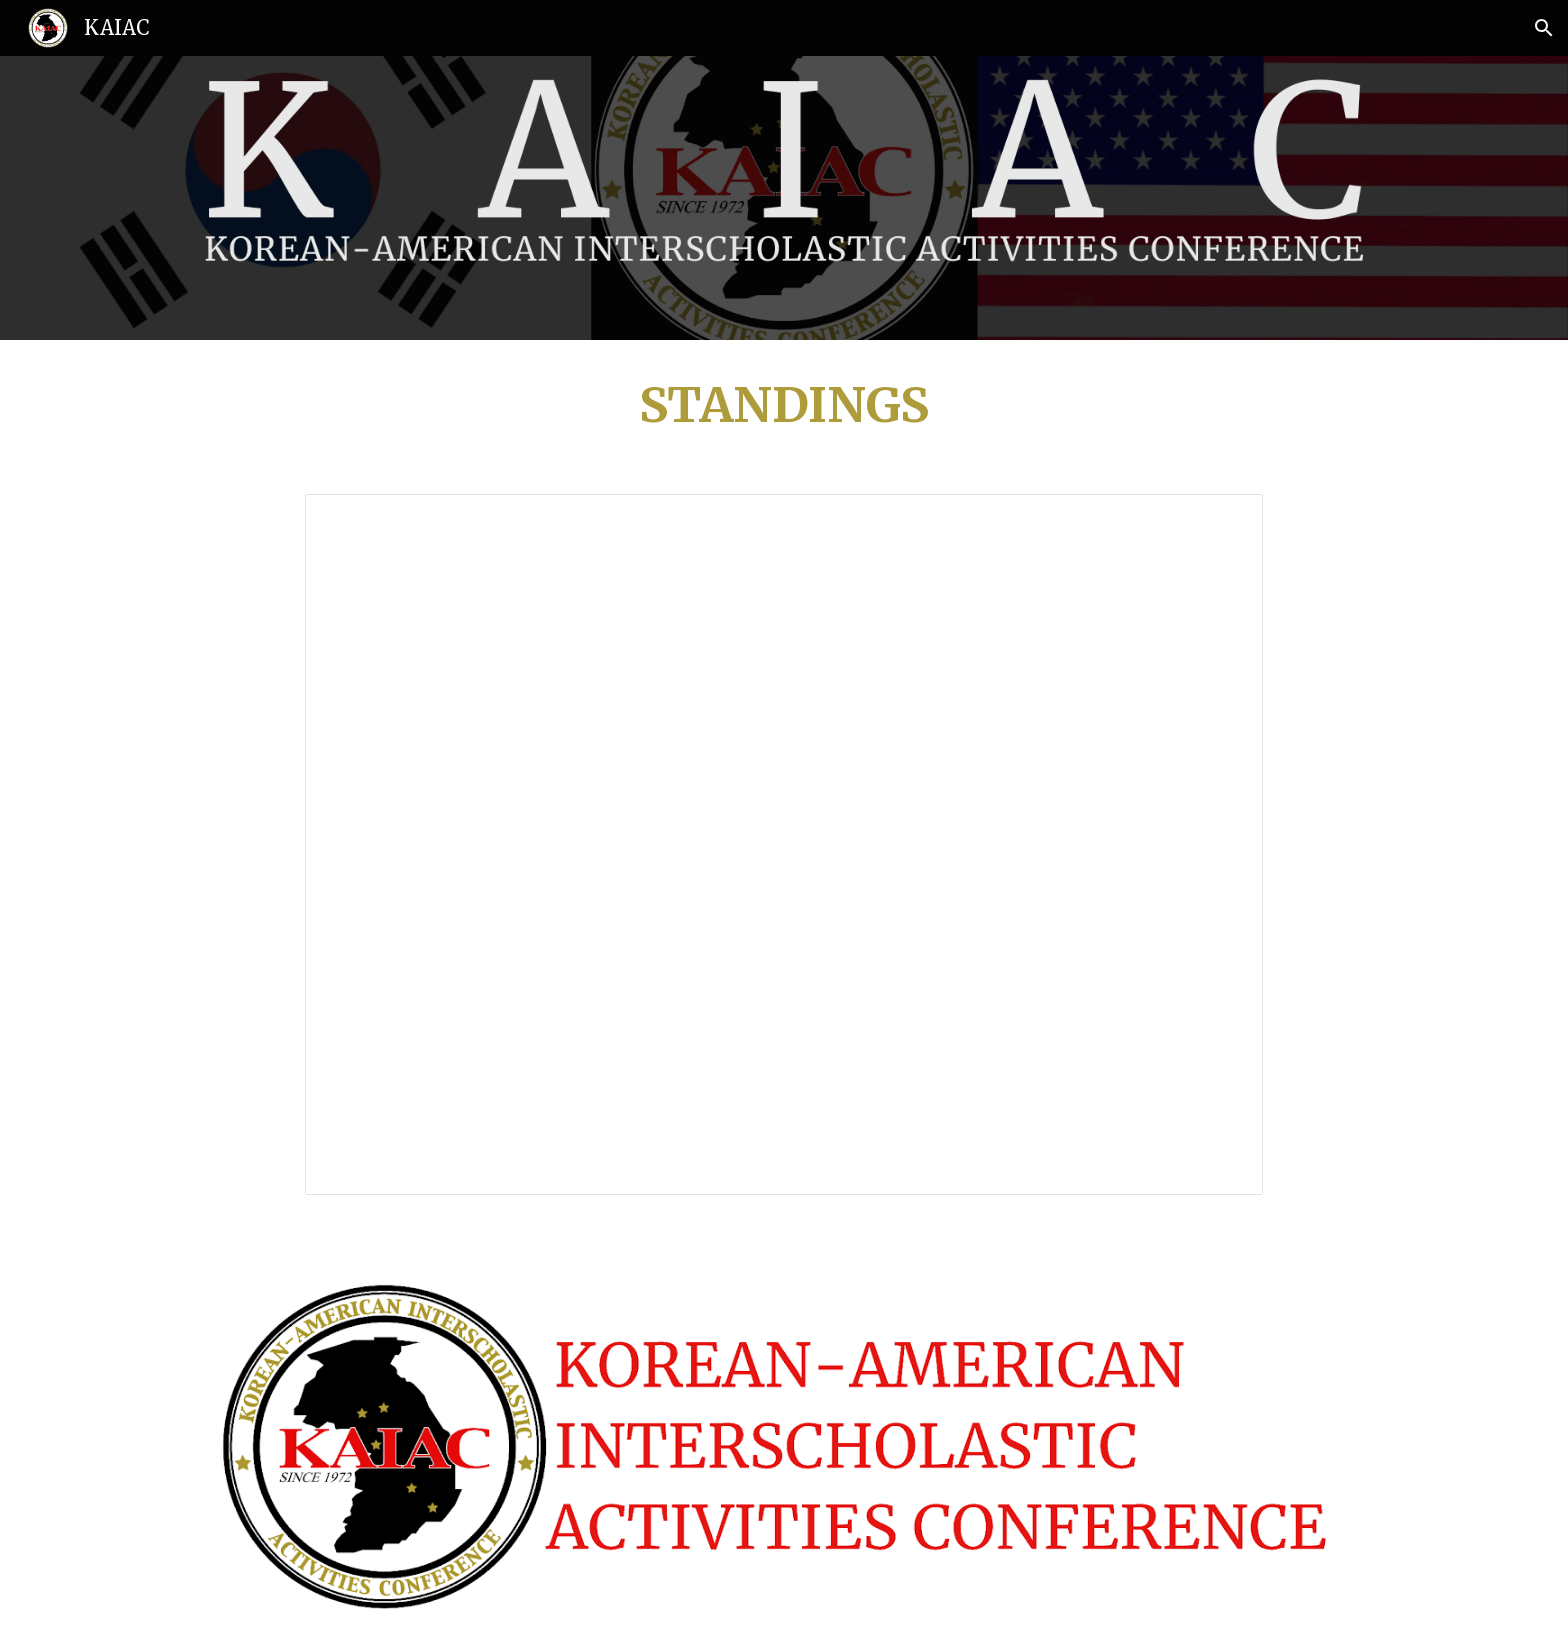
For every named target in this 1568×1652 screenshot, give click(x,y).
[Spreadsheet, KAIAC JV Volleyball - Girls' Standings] (783, 844)
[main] (784, 405)
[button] (1544, 28)
